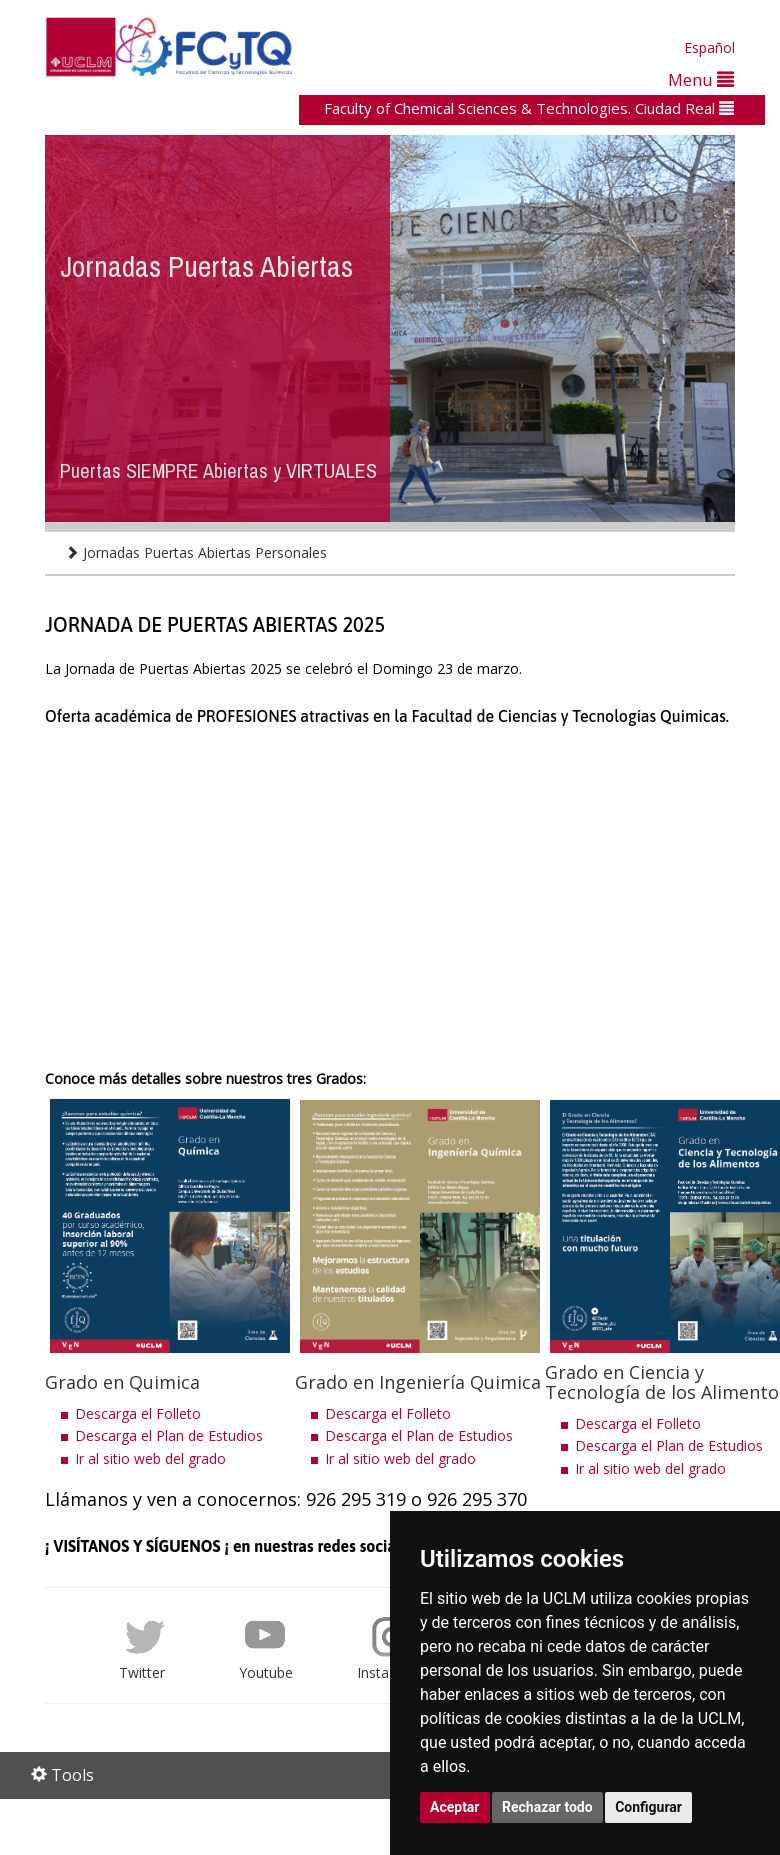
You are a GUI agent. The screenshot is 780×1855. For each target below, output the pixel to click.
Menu (701, 79)
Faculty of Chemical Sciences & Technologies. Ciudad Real (529, 108)
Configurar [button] (648, 1807)
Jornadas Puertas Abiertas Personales (196, 552)
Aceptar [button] (455, 1807)
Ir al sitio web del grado (150, 1458)
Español (709, 47)
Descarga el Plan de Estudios (169, 1435)
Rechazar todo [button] (547, 1807)
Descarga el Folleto (138, 1413)
